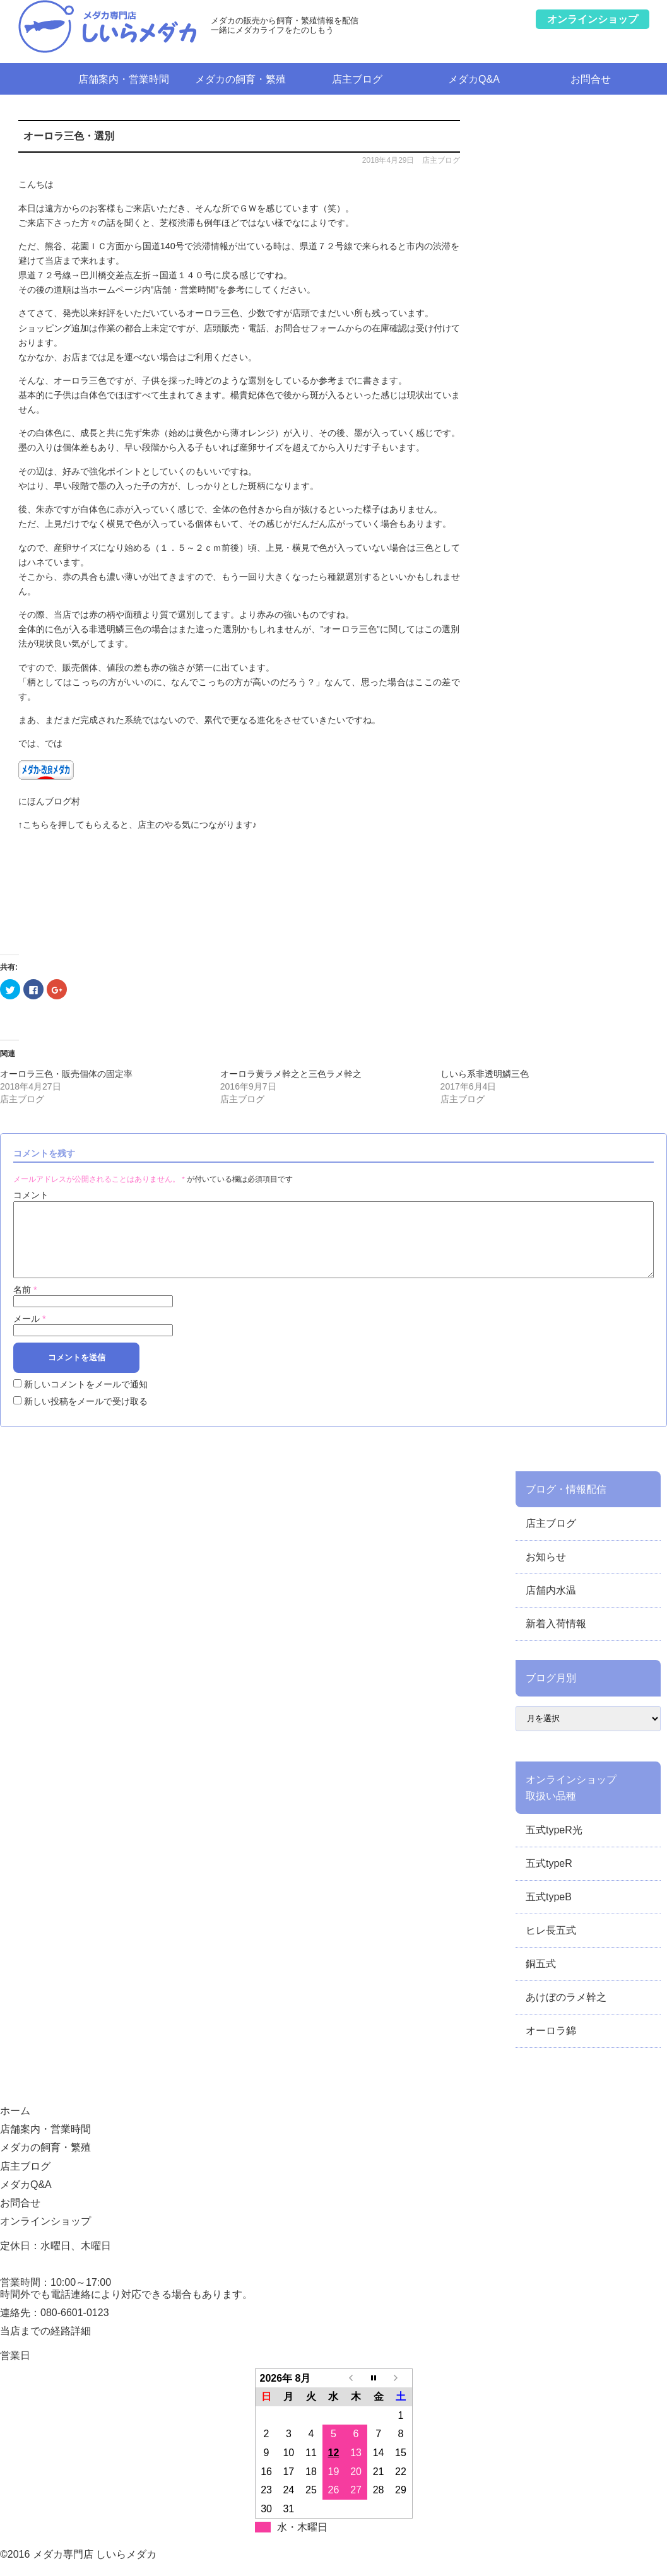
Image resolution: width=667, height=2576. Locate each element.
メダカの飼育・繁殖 (240, 79)
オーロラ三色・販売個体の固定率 (66, 1074)
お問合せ (590, 79)
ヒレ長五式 (551, 1945)
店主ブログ (357, 79)
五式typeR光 (554, 1845)
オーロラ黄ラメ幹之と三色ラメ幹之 (291, 1074)
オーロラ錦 (551, 2045)
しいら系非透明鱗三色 (484, 1074)
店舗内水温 (551, 1605)
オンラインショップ (45, 2236)
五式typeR (549, 1878)
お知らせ (546, 1572)
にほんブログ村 (49, 801)
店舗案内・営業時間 (123, 79)
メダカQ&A (474, 79)
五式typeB (549, 1912)
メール (29, 1334)
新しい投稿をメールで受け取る (86, 1416)
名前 (25, 1305)
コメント (31, 1195)
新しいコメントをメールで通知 (86, 1399)
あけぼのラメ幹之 (566, 2012)
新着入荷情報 (556, 1638)
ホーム (42, 78)
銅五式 (541, 1978)
